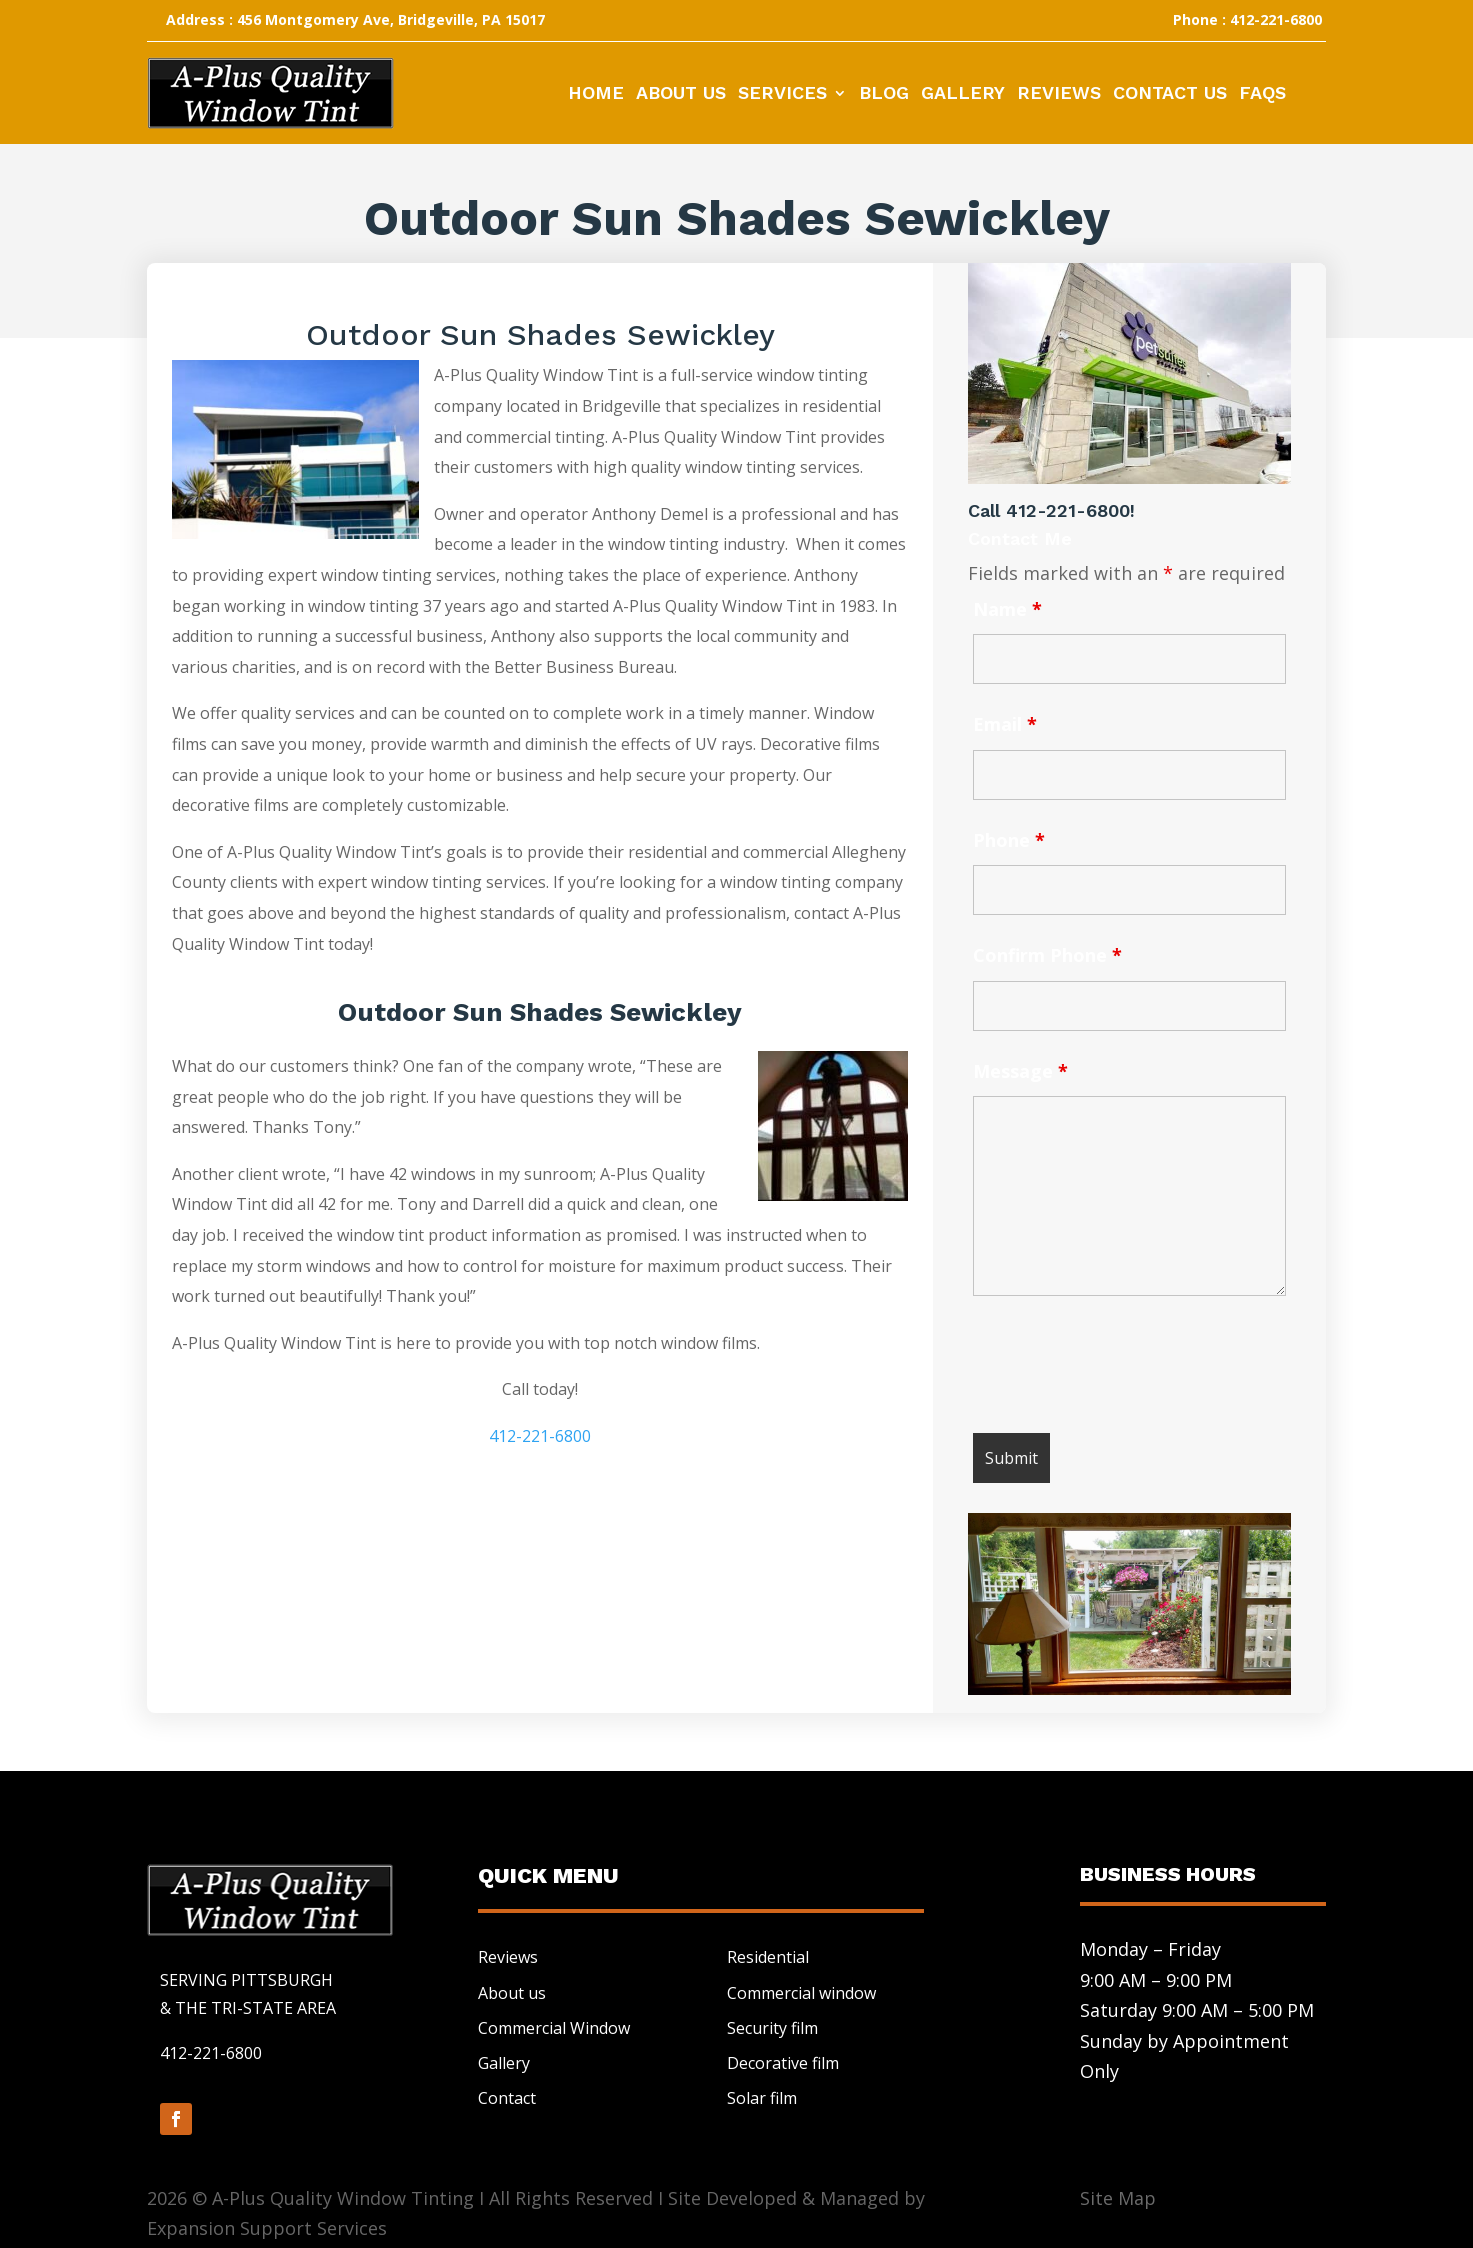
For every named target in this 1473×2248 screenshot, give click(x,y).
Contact (507, 2098)
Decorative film (783, 2063)
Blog (884, 94)
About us (512, 1993)
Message (1020, 1071)
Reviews (1059, 94)
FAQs (1262, 94)
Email (1005, 724)
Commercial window (801, 1993)
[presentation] (1125, 1369)
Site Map (1118, 2198)
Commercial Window (554, 2028)
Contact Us (1170, 94)
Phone (1009, 840)
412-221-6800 (540, 1436)
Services (782, 94)
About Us (681, 94)
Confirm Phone (1047, 955)
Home (596, 94)
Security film (772, 2028)
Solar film (762, 2098)
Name (1007, 609)
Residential (768, 1957)
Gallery (963, 94)
